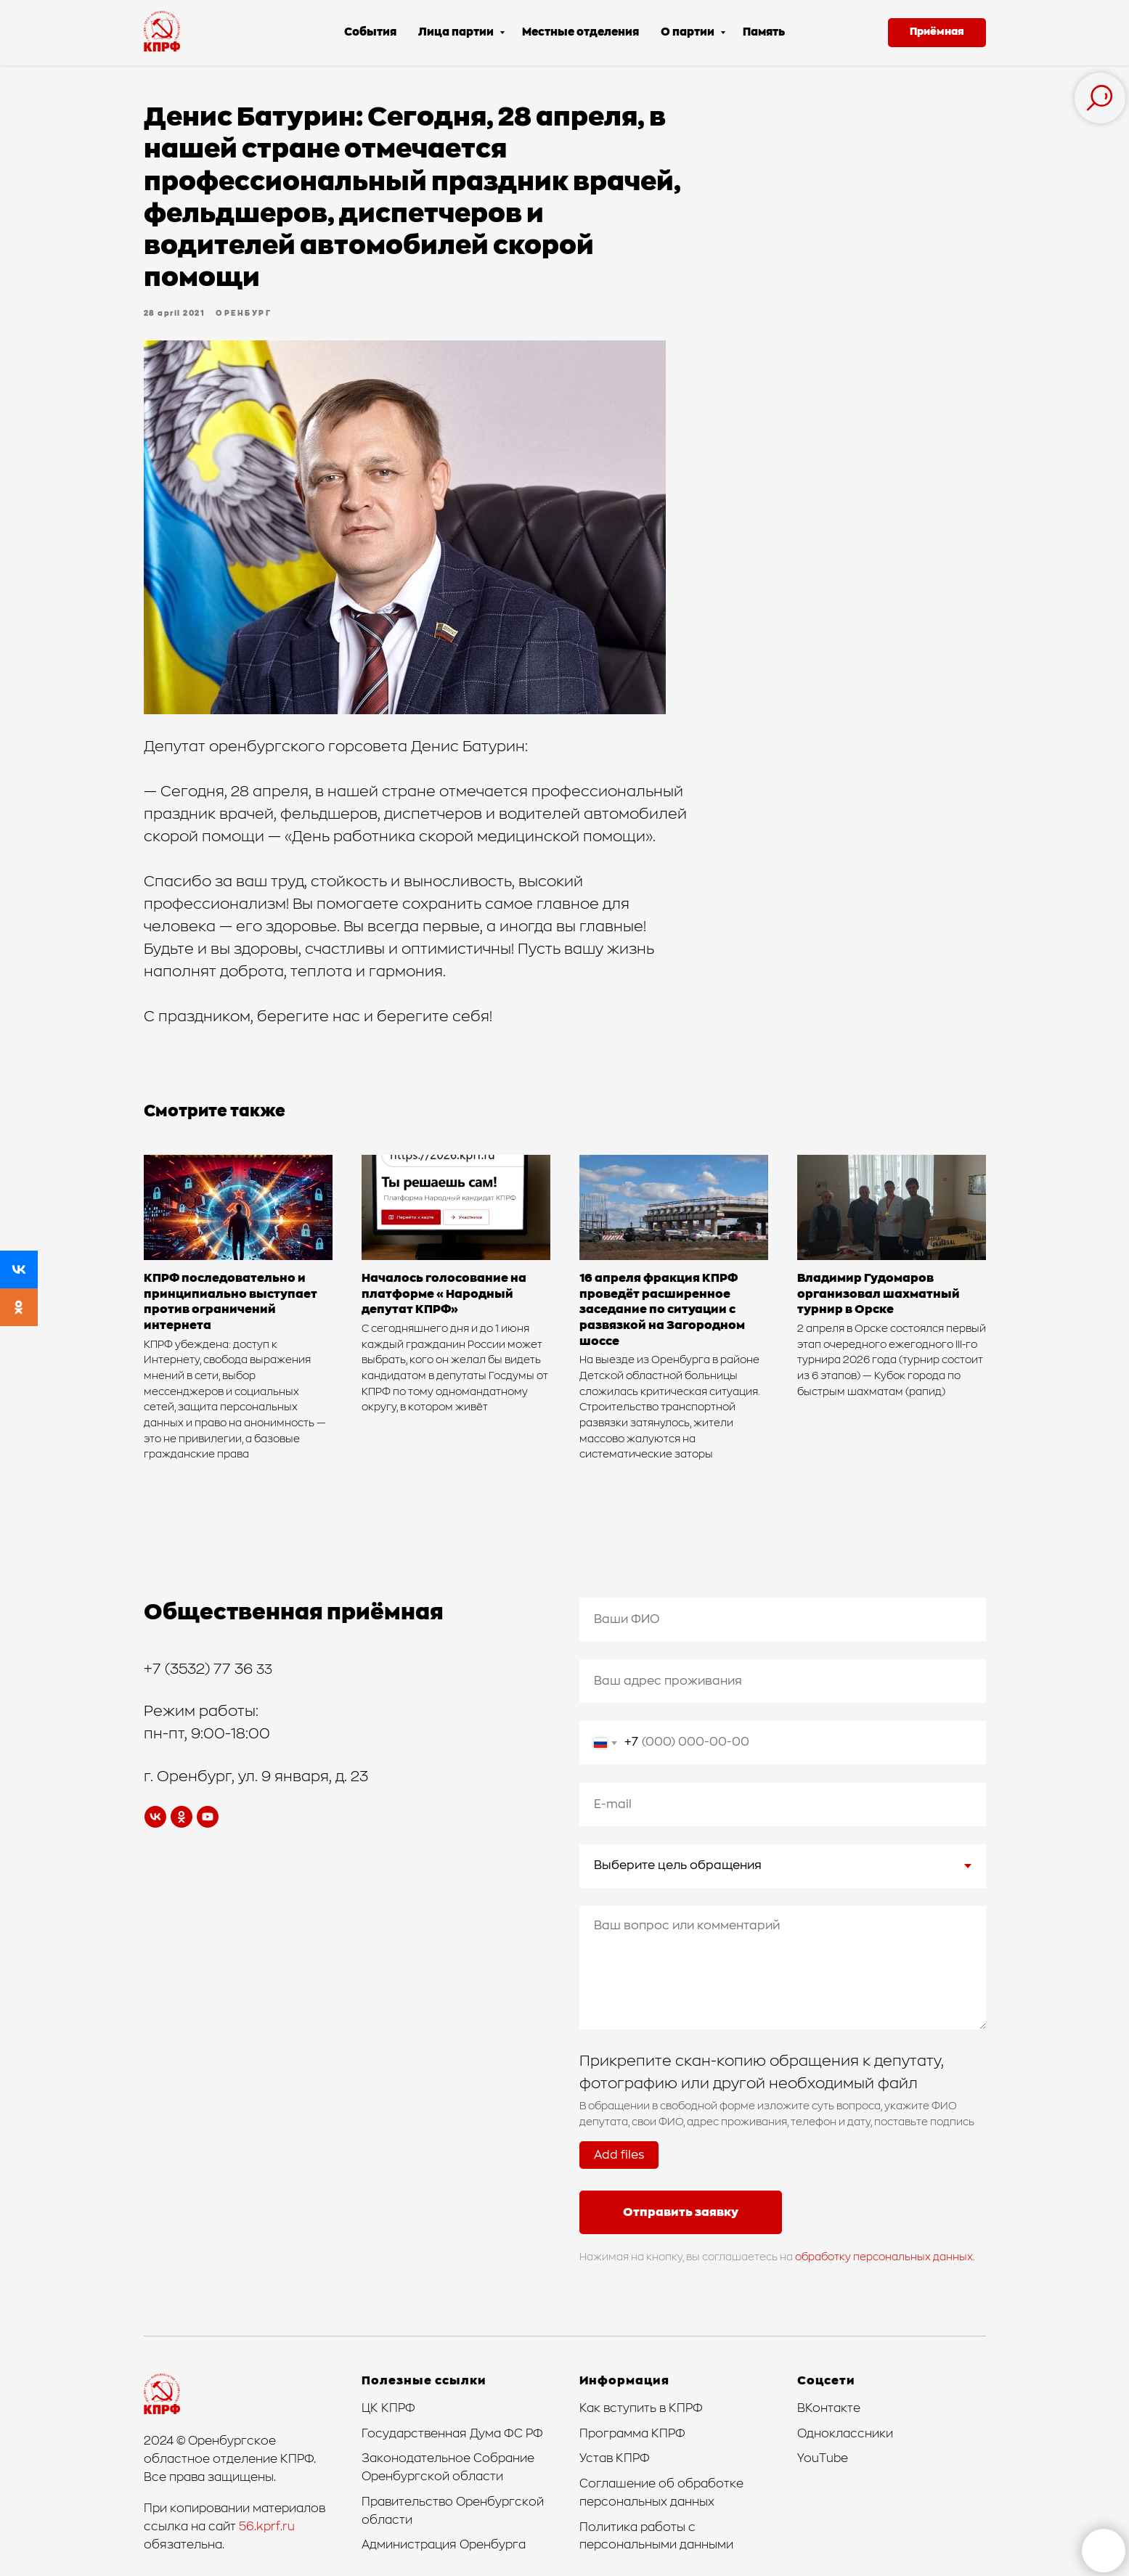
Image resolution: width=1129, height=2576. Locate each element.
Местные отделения (580, 32)
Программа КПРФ (632, 2434)
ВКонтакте (828, 2408)
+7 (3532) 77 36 (200, 1669)
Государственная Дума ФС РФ (452, 2434)
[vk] (155, 1817)
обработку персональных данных (884, 2257)
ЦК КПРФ (388, 2408)
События (370, 32)
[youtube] (208, 1817)
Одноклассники (845, 2434)
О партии (689, 32)
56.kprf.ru (267, 2526)
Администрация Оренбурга (444, 2545)
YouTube (822, 2458)
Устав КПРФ (614, 2458)
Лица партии (457, 32)
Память (764, 32)
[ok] (181, 1817)
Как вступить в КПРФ (641, 2408)
